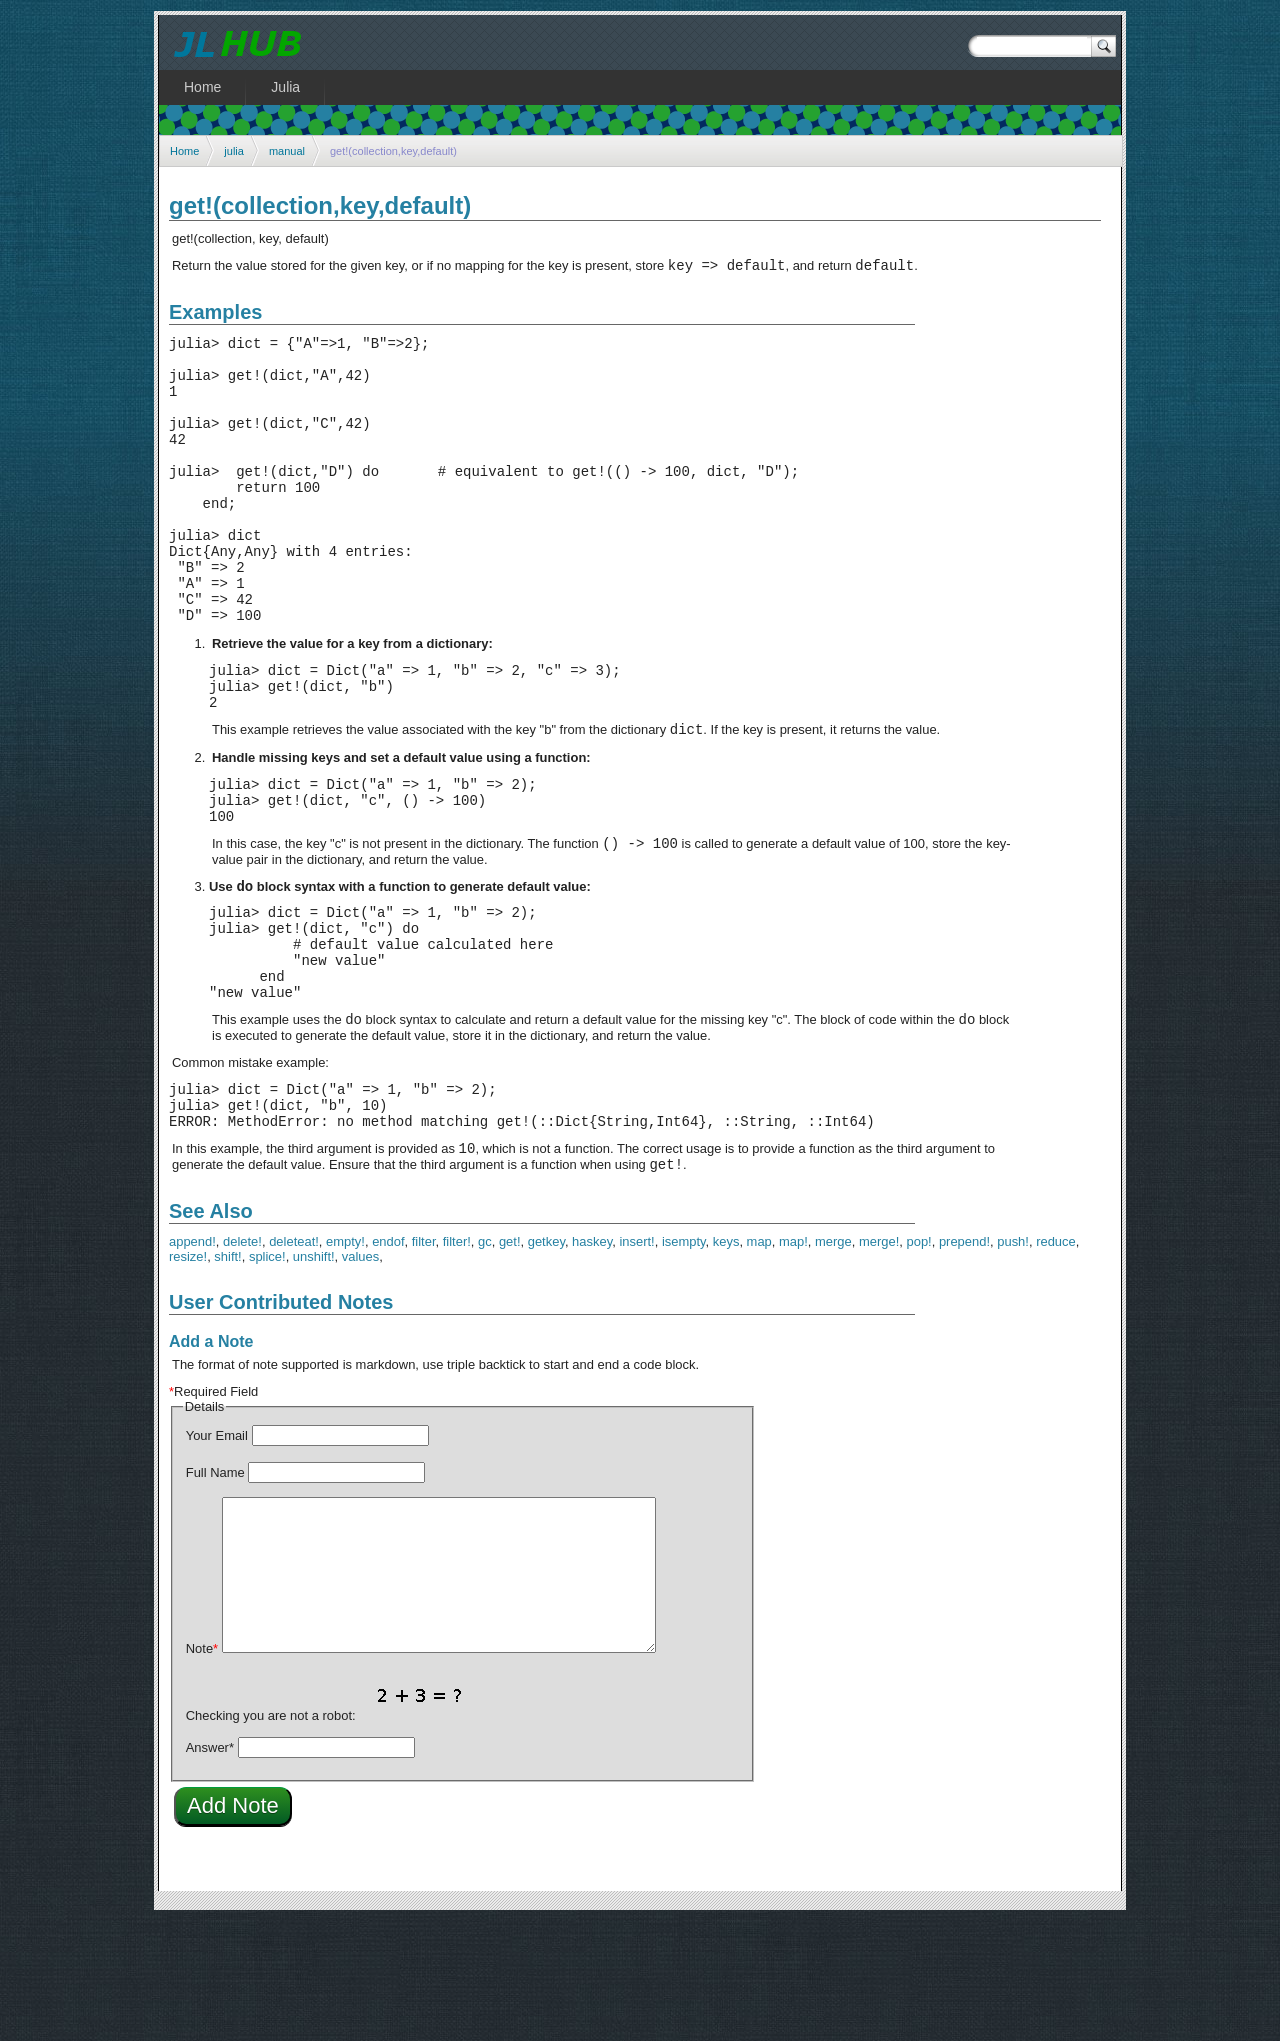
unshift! (314, 1376)
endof (388, 1361)
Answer (210, 1867)
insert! (636, 1361)
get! (510, 1361)
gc (485, 1361)
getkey (546, 1361)
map (759, 1361)
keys (726, 1361)
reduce (1056, 1361)
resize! (188, 1376)
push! (1013, 1361)
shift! (227, 1376)
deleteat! (294, 1361)
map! (793, 1361)
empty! (345, 1361)
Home (184, 151)
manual (287, 151)
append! (192, 1361)
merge (833, 1361)
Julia (285, 87)
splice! (267, 1376)
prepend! (964, 1361)
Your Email (217, 1555)
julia (234, 151)
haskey (592, 1361)
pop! (918, 1361)
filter (424, 1361)
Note (202, 1768)
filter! (457, 1361)
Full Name (215, 1592)
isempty (684, 1361)
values (360, 1376)
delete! (242, 1361)
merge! (879, 1361)
